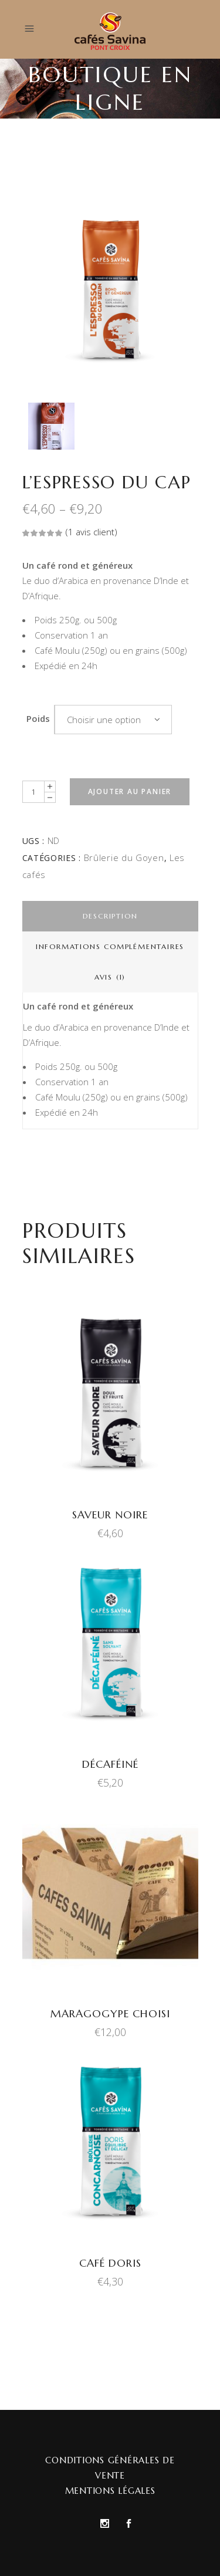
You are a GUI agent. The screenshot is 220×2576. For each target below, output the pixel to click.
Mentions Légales (110, 2490)
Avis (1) (110, 977)
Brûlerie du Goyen (124, 857)
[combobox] (113, 719)
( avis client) (91, 532)
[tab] (110, 916)
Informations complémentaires (110, 946)
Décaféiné (110, 1764)
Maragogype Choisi (110, 2013)
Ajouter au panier (130, 791)
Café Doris (110, 2263)
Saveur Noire (110, 1514)
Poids (38, 718)
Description (110, 915)
